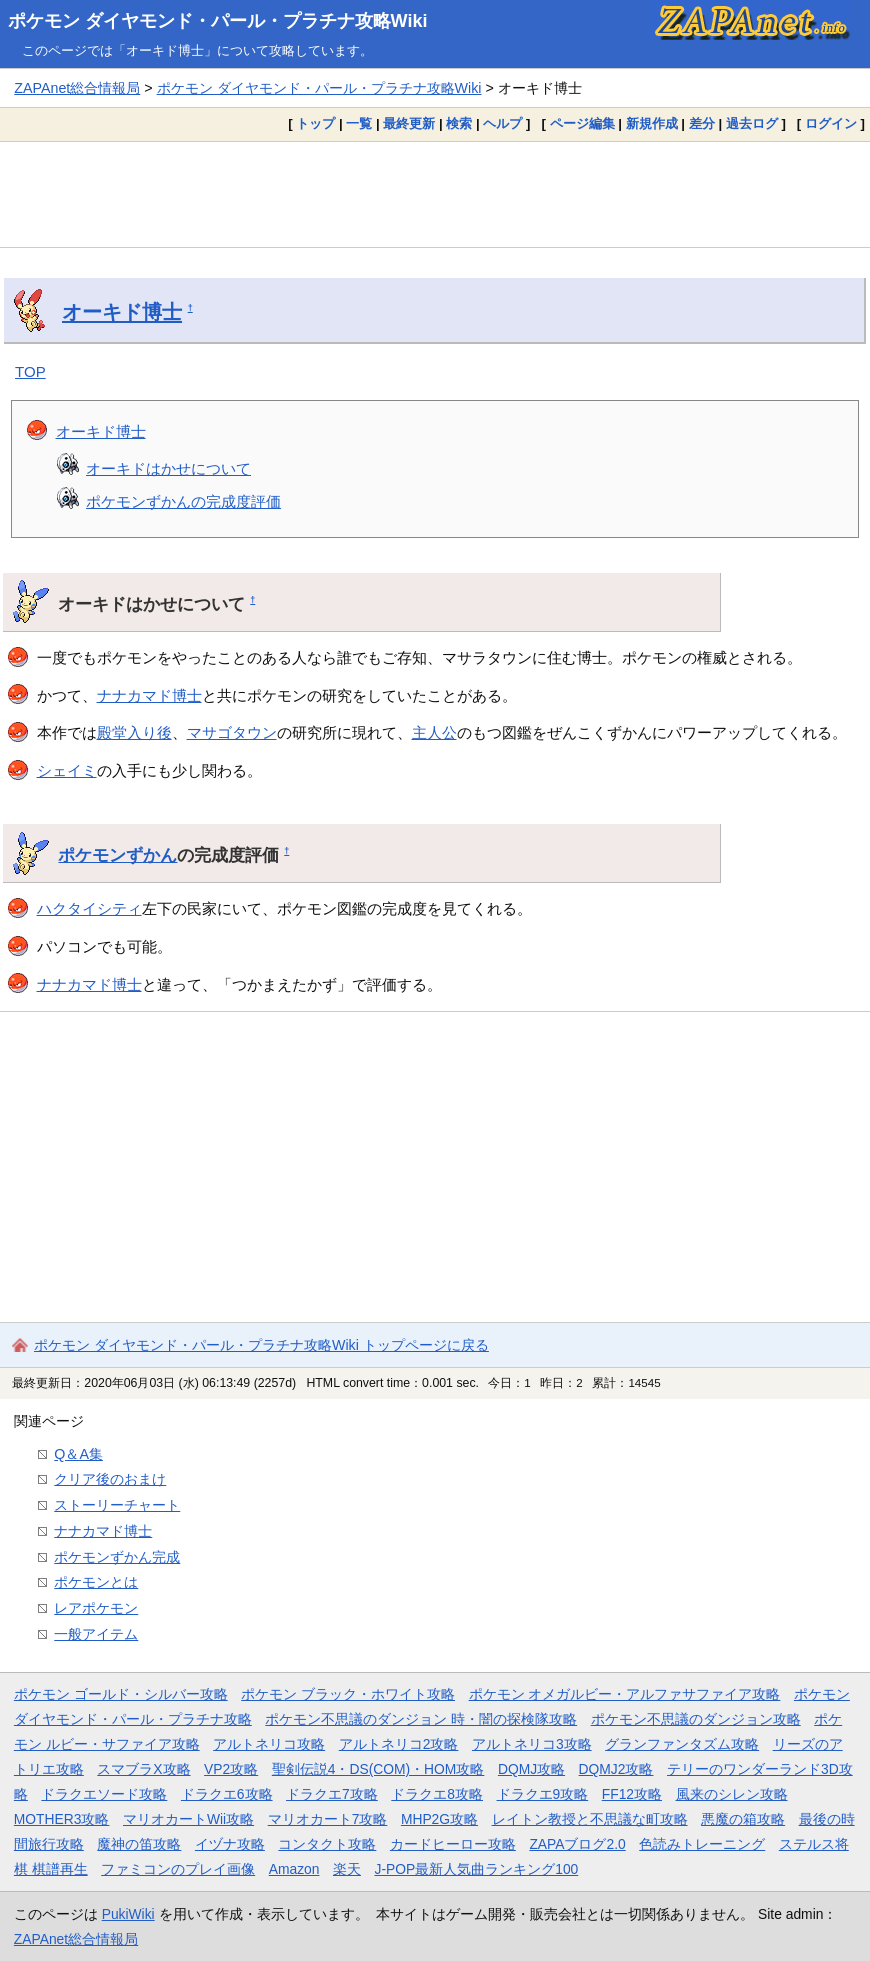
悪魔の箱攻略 (743, 1819)
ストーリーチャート (117, 1505)
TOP (30, 371)
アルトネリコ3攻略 (532, 1744)
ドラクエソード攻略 (104, 1794)
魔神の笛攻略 (139, 1844)
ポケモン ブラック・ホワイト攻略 (348, 1694)
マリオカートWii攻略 (188, 1819)
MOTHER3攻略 (62, 1819)
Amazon (294, 1869)
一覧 (359, 123)
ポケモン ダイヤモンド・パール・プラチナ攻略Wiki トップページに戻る (261, 1345)
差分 (702, 123)
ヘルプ (502, 123)
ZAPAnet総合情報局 (77, 88)
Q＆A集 (78, 1454)
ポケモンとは (96, 1582)
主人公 (434, 732)
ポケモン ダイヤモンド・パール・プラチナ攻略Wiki (218, 21)
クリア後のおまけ (110, 1479)
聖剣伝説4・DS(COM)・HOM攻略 (378, 1769)
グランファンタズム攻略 (682, 1744)
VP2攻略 (231, 1769)
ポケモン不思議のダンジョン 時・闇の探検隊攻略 (421, 1719)
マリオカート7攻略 (328, 1819)
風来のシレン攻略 (732, 1794)
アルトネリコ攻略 (269, 1744)
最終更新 (409, 123)
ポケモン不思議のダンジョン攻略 (696, 1719)
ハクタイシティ (89, 908)
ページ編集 (582, 123)
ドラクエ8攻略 (437, 1794)
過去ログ (752, 123)
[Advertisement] (435, 194)
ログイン (831, 123)
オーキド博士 (122, 312)
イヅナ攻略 (230, 1844)
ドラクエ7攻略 (332, 1794)
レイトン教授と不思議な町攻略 (590, 1819)
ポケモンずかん (117, 855)
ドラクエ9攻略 (543, 1794)
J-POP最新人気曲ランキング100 (476, 1869)
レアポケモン (96, 1608)
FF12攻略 (632, 1794)
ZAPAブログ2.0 (577, 1844)
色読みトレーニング (702, 1844)
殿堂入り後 (134, 732)
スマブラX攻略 (143, 1769)
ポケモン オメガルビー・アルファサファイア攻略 (625, 1694)
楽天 (347, 1869)
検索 (459, 123)
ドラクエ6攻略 (227, 1794)
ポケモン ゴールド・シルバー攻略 (121, 1694)
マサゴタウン (232, 732)
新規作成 (652, 123)
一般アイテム (96, 1634)
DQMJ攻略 (531, 1769)
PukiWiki (128, 1914)
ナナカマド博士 (149, 695)
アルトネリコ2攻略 (399, 1744)
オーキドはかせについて (168, 468)
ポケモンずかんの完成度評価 (183, 501)
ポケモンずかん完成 (117, 1557)
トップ (315, 123)
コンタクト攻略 (327, 1844)
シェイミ (67, 770)
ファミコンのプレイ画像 (178, 1869)
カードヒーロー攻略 (453, 1844)
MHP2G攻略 (439, 1819)
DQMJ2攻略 (616, 1769)
